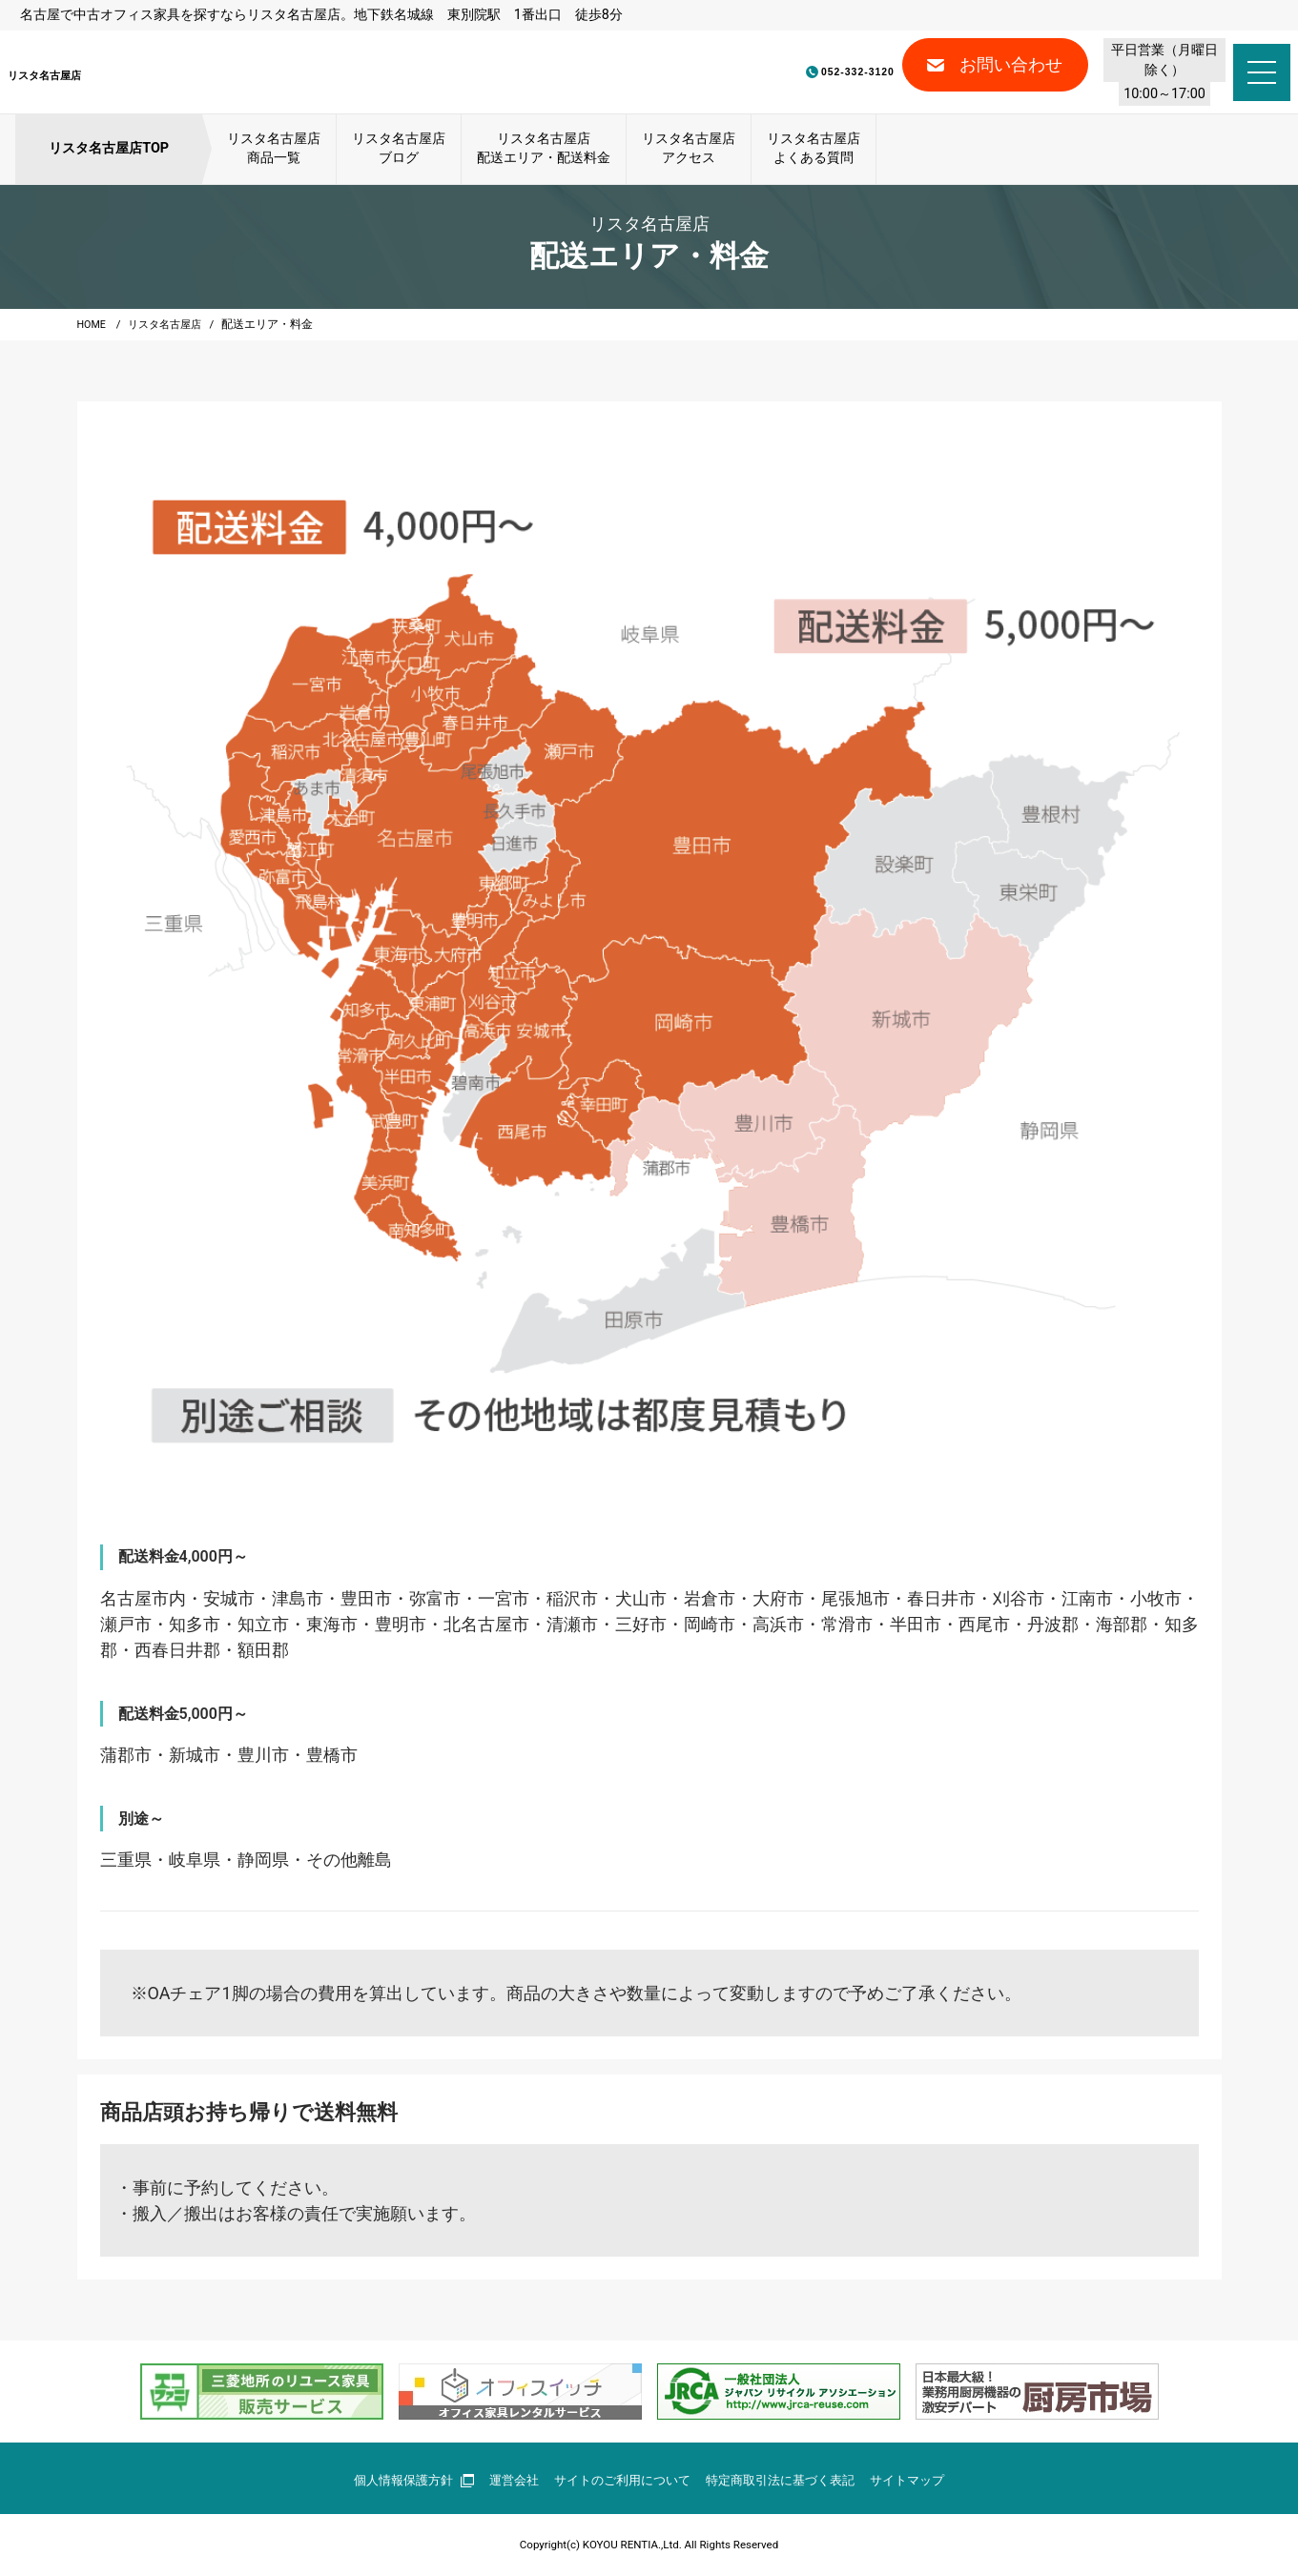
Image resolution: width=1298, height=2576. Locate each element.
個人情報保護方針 (398, 2480)
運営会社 (504, 2480)
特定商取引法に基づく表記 (789, 2480)
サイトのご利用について (619, 2480)
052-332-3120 (758, 72)
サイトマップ (924, 2480)
